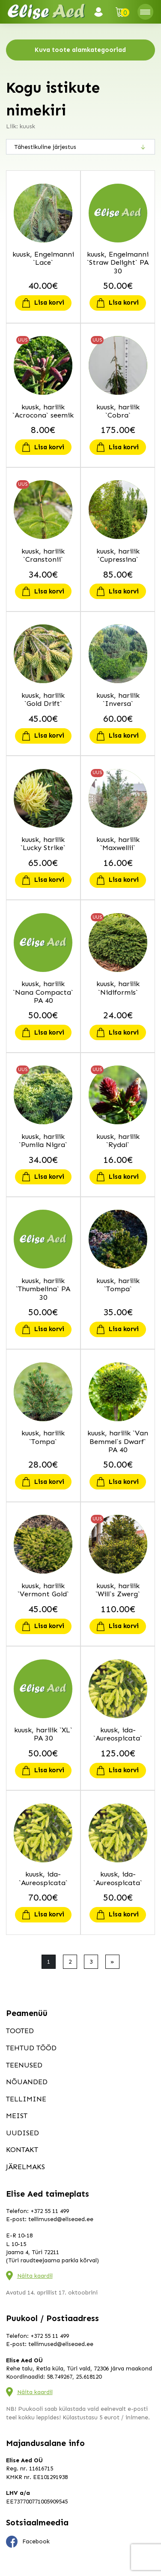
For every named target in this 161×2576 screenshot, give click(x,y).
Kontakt (22, 2149)
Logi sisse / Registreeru (100, 12)
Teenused (24, 2065)
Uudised (22, 2132)
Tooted (20, 2030)
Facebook (28, 2542)
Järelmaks (25, 2166)
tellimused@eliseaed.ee (60, 2219)
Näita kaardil (35, 2275)
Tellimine (26, 2099)
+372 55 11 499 (49, 2211)
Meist (16, 2115)
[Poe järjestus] (80, 146)
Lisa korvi (49, 302)
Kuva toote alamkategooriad (80, 50)
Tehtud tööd (31, 2047)
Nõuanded (27, 2081)
